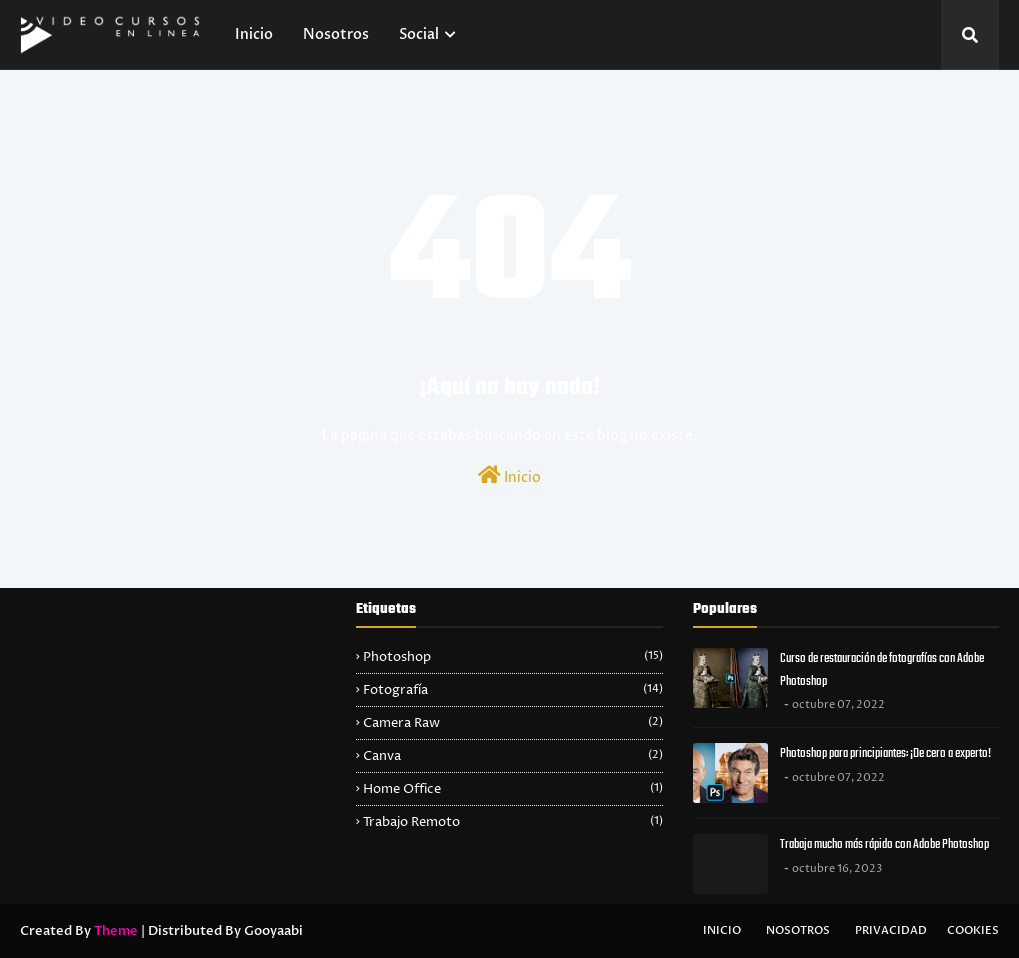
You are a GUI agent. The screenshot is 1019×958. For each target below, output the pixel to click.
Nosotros (798, 930)
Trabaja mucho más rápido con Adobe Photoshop (884, 844)
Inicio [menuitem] (254, 34)
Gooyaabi (273, 931)
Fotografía (512, 690)
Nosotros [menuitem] (336, 34)
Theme (116, 931)
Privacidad (891, 930)
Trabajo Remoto (512, 822)
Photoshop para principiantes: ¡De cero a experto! (885, 753)
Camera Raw (512, 723)
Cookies (973, 930)
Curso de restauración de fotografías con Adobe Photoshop (882, 670)
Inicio (509, 476)
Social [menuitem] (419, 34)
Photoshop (512, 657)
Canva (512, 756)
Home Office (512, 789)
